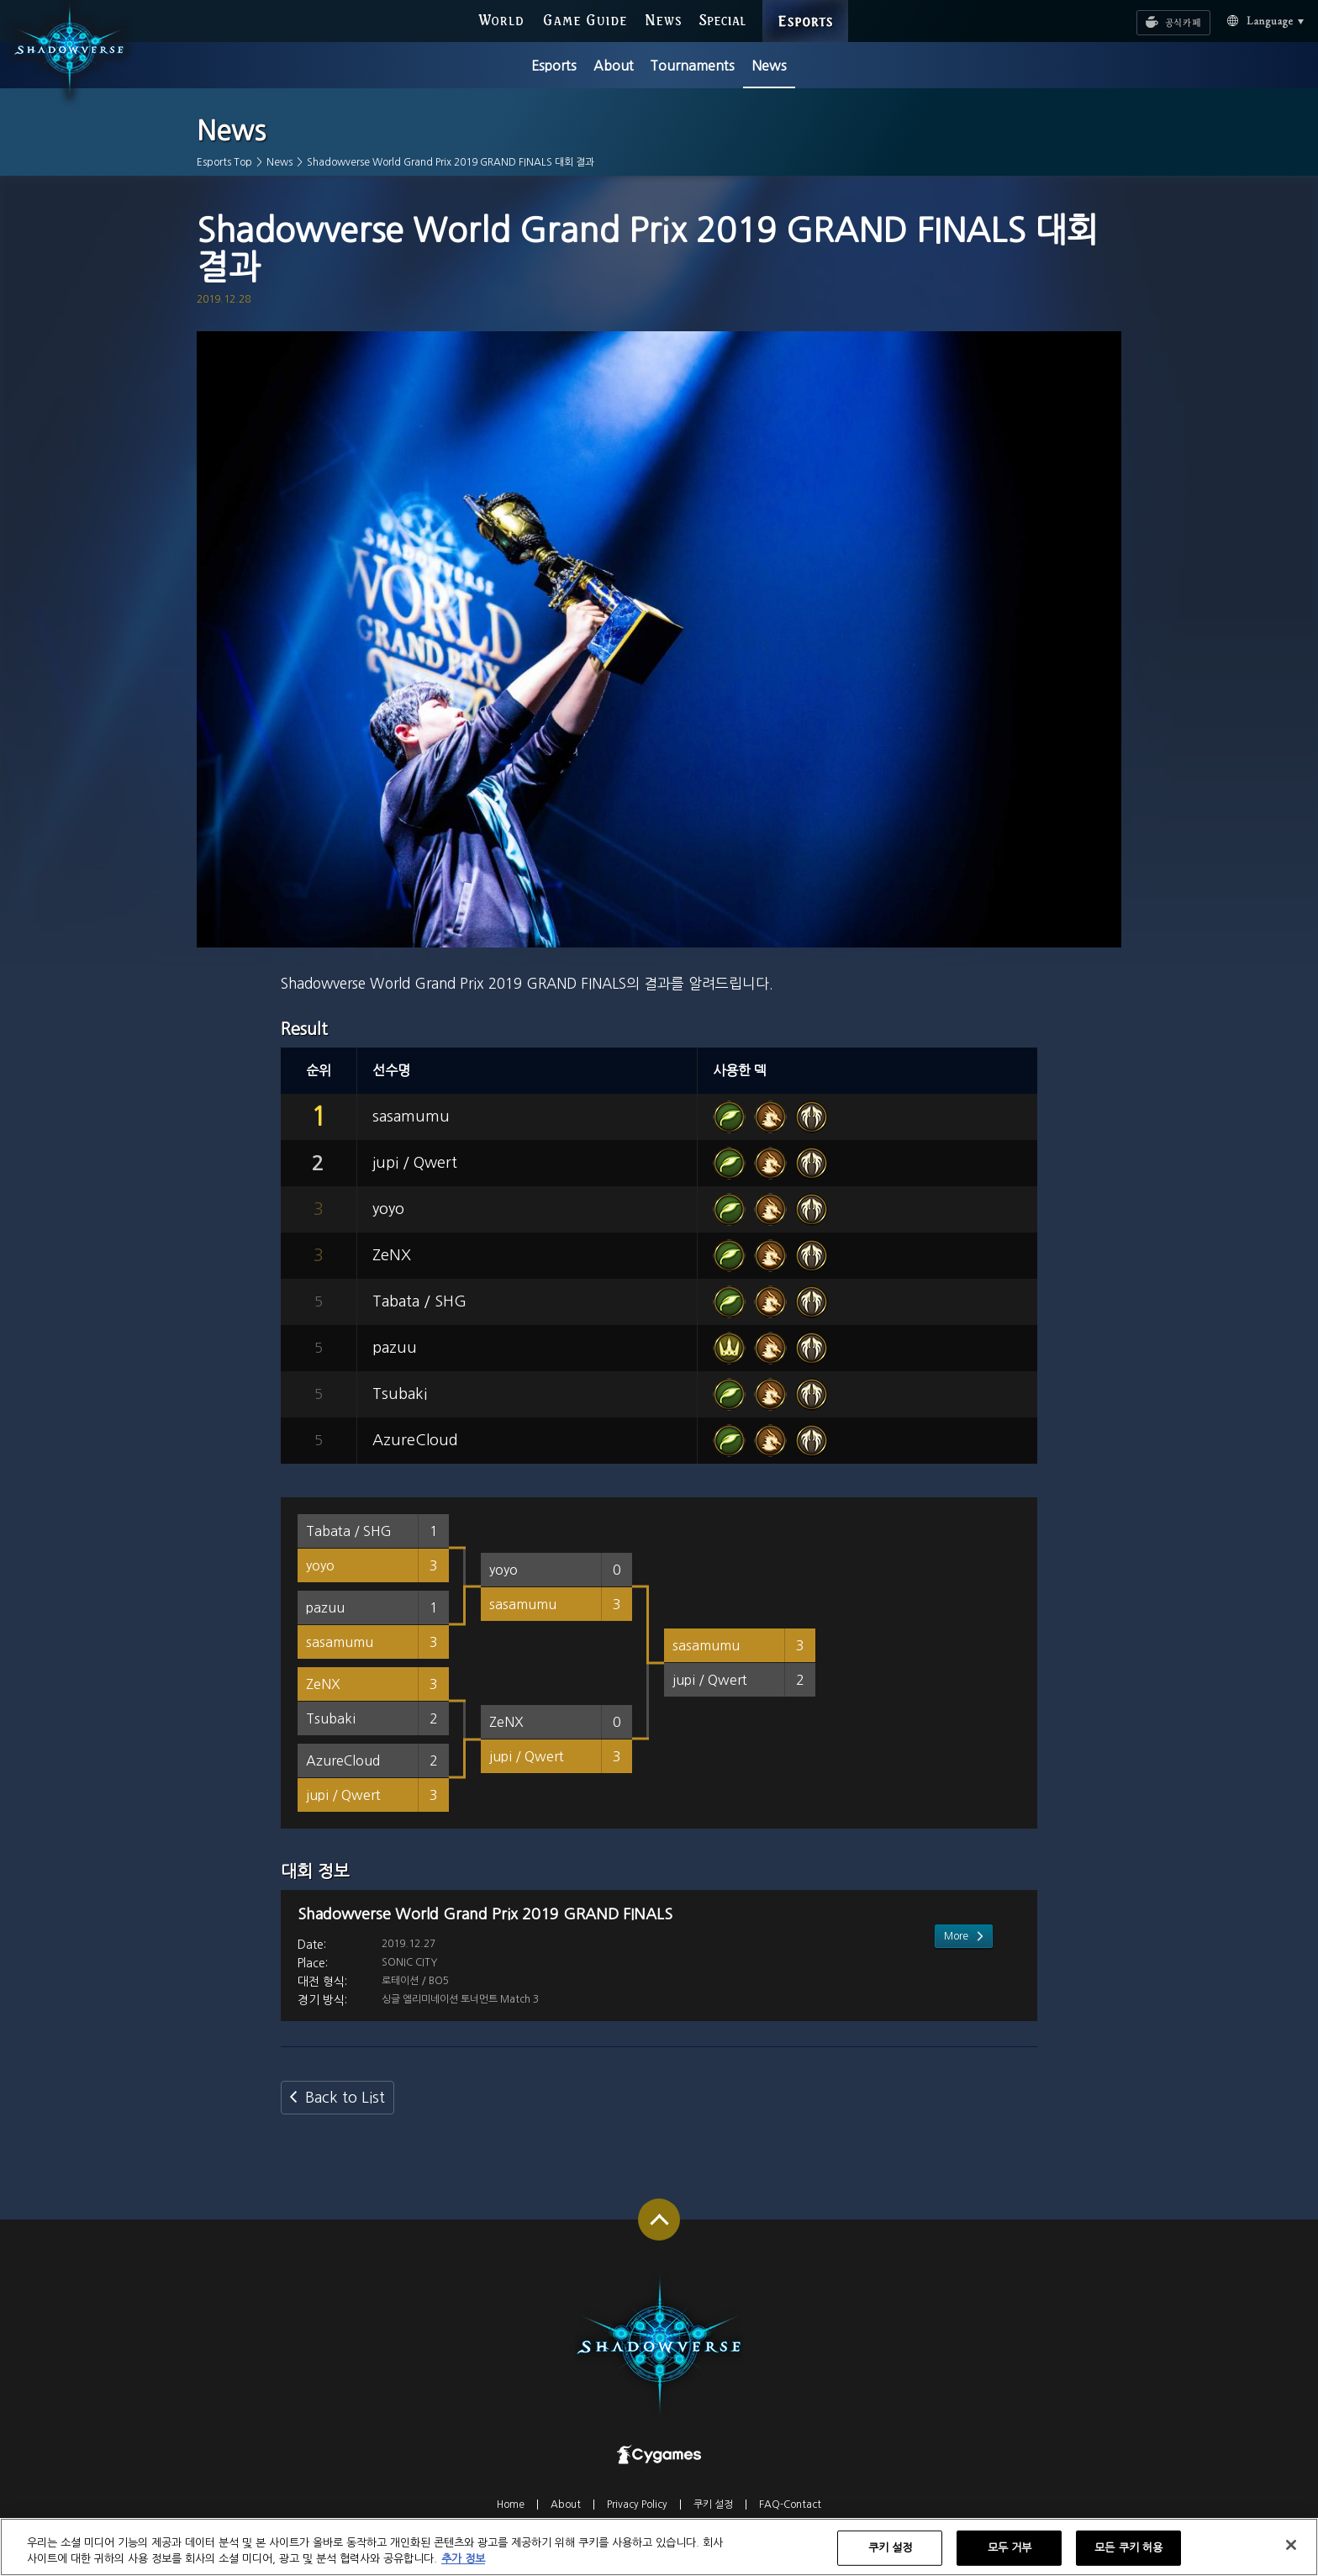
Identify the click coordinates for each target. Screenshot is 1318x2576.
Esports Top (224, 162)
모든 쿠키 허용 (1128, 2557)
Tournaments (692, 65)
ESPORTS (806, 4)
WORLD (500, 19)
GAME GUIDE (584, 19)
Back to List (345, 2111)
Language (1246, 20)
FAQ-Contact (790, 2519)
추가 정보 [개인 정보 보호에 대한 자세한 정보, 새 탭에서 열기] (463, 2568)
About (613, 65)
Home (511, 2519)
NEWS (663, 19)
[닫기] (1291, 2554)
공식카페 (1151, 14)
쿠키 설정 (713, 2519)
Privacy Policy (637, 2519)
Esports (554, 65)
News (769, 65)
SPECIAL (722, 19)
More (956, 2007)
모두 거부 (1010, 2557)
